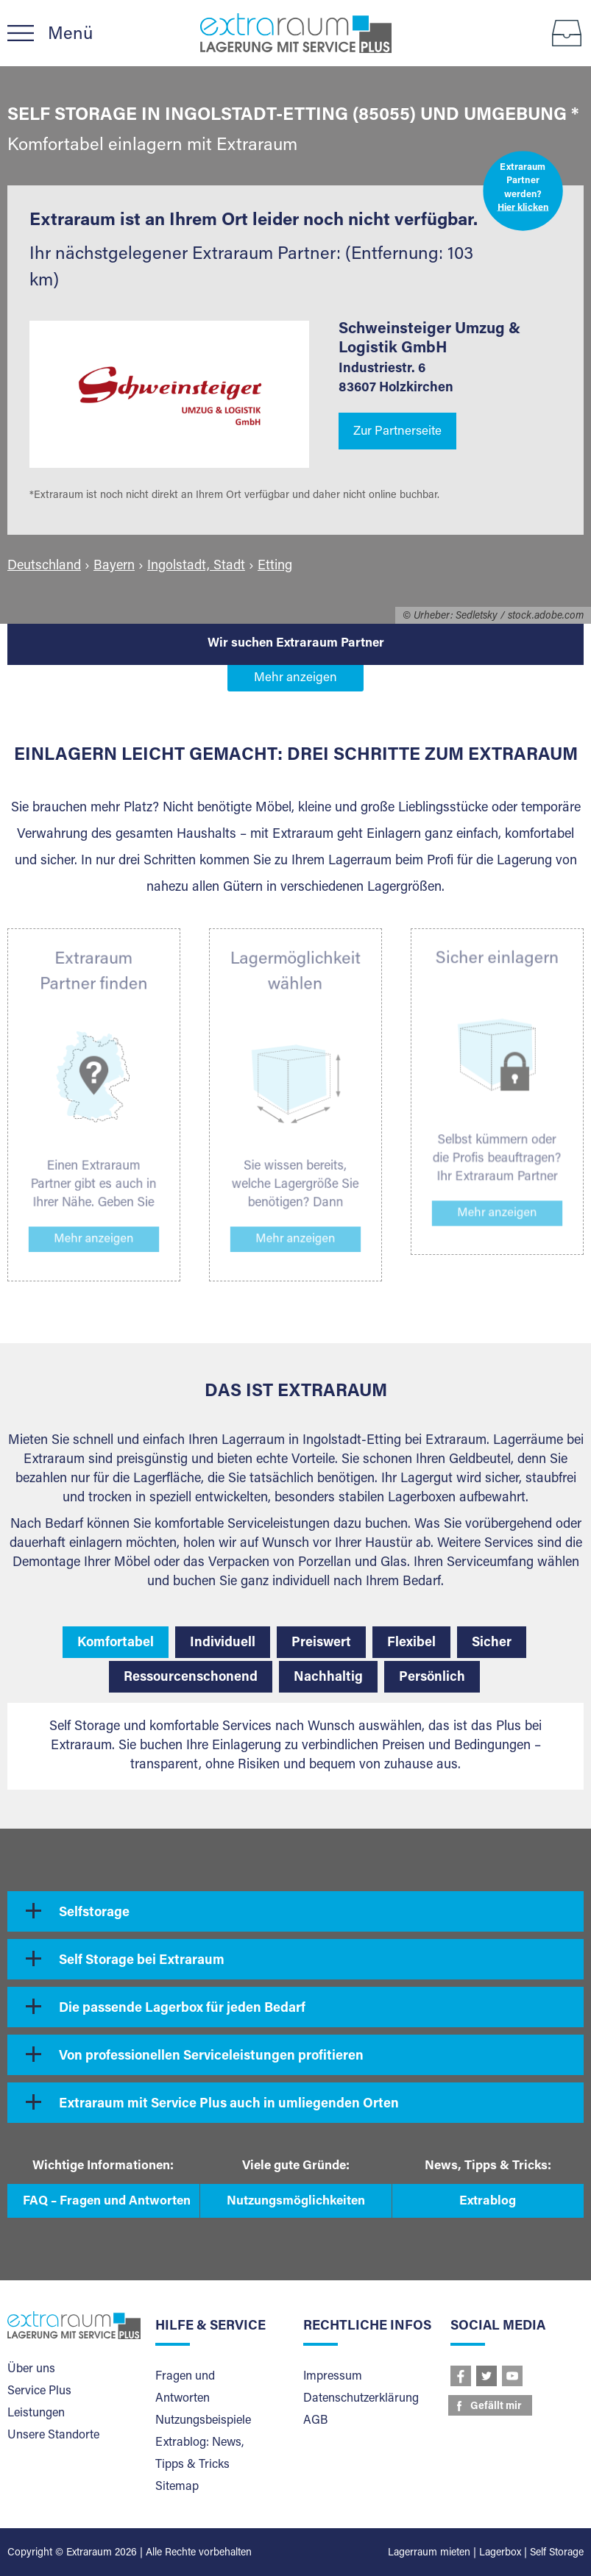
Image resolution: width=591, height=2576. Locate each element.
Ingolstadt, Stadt (196, 566)
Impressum (332, 2377)
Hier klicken (523, 208)
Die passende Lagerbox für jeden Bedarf (182, 2008)
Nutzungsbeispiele (203, 2421)
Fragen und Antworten (185, 2388)
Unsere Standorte (53, 2435)
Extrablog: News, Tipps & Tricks (199, 2454)
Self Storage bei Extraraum (141, 1961)
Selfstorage (94, 1913)
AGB (315, 2421)
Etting (275, 566)
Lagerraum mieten (429, 2553)
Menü (70, 34)
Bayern (114, 566)
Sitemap (177, 2487)
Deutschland (44, 566)
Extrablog (487, 2202)
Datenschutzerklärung (361, 2399)
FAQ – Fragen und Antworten (107, 2202)
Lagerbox (500, 2553)
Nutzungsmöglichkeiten (296, 2202)
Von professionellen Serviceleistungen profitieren (211, 2056)
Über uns (31, 2369)
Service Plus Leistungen (39, 2402)
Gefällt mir (496, 2407)
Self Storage (557, 2553)
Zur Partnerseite (397, 432)
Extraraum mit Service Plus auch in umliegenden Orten (229, 2104)
